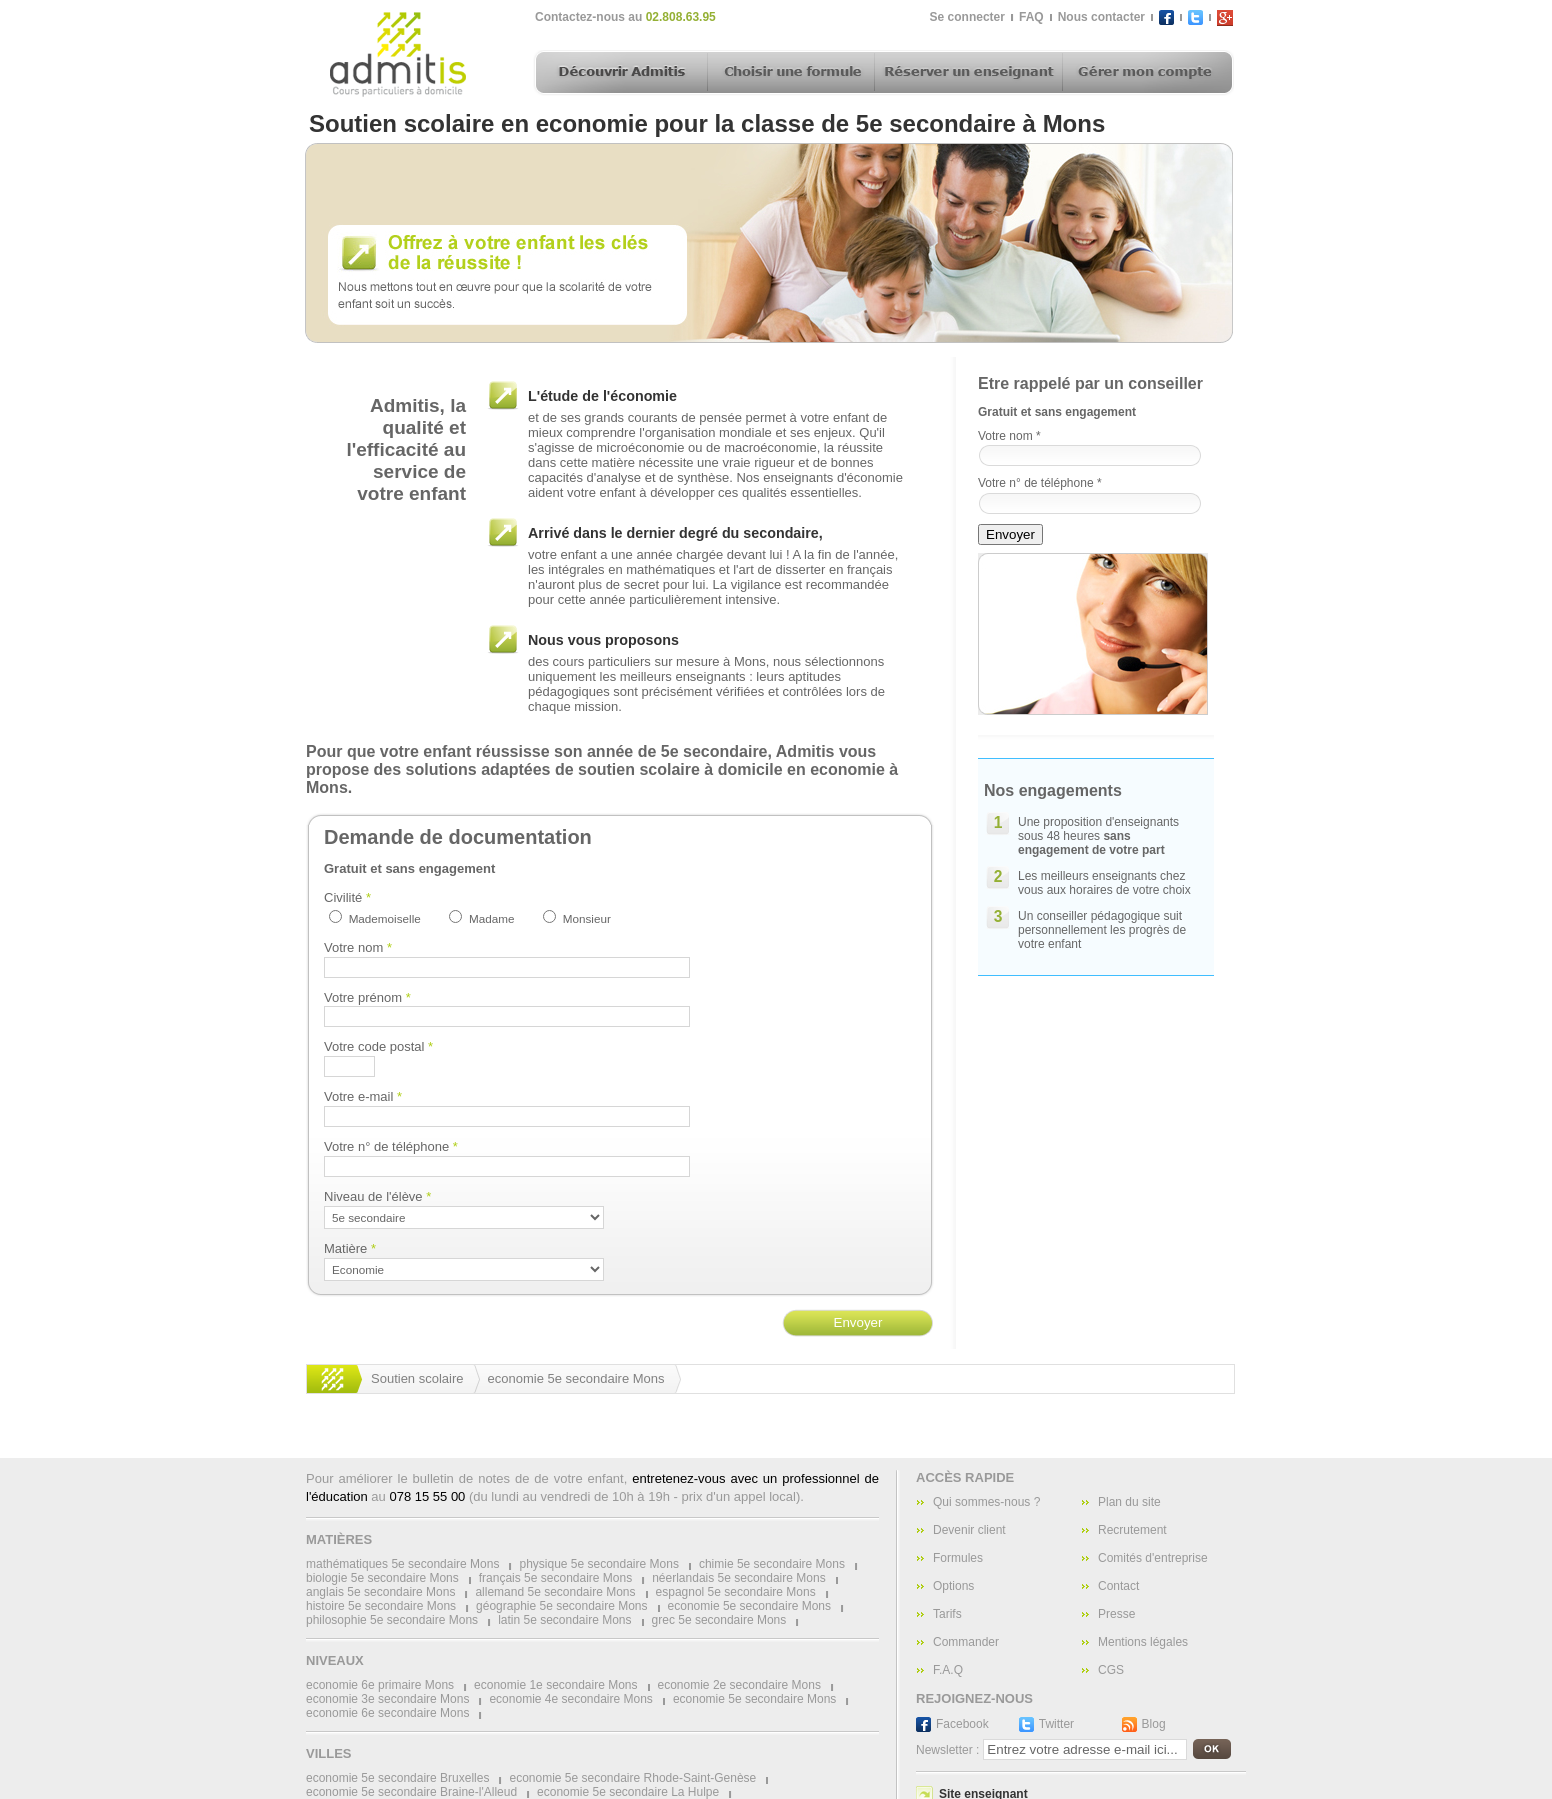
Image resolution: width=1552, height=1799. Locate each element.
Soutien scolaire (417, 1378)
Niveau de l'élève (377, 1196)
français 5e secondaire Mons (555, 1578)
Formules (958, 1558)
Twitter (1056, 1724)
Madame (491, 918)
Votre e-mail (363, 1096)
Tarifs (947, 1614)
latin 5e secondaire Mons (564, 1620)
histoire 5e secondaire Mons (381, 1606)
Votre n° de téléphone (391, 1146)
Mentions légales (1143, 1642)
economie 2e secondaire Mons (739, 1685)
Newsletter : (947, 1750)
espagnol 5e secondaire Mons (736, 1592)
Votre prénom (367, 997)
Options (953, 1586)
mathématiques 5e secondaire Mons (402, 1564)
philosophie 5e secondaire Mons (392, 1620)
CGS (1111, 1670)
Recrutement (1132, 1530)
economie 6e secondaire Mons (387, 1713)
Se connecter (967, 17)
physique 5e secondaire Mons (598, 1564)
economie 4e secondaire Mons (570, 1699)
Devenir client (969, 1530)
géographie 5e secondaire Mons (561, 1606)
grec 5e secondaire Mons (719, 1620)
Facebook (962, 1724)
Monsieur (587, 918)
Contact (1118, 1586)
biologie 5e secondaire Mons (382, 1578)
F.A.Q (948, 1670)
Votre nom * (1009, 436)
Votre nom (358, 947)
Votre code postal (378, 1046)
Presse (1116, 1614)
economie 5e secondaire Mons (576, 1378)
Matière (350, 1248)
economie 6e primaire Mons (380, 1685)
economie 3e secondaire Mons (387, 1699)
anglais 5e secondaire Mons (380, 1592)
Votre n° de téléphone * (1040, 483)
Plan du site (1129, 1502)
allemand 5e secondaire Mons (555, 1592)
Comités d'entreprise (1153, 1558)
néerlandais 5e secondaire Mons (738, 1578)
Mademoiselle (385, 918)
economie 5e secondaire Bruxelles (397, 1778)
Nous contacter (1101, 17)
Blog (1154, 1724)
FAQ (1031, 17)
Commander (966, 1642)
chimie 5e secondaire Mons (772, 1564)
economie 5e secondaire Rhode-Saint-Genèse (632, 1778)
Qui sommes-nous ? (986, 1502)
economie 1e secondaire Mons (555, 1685)
